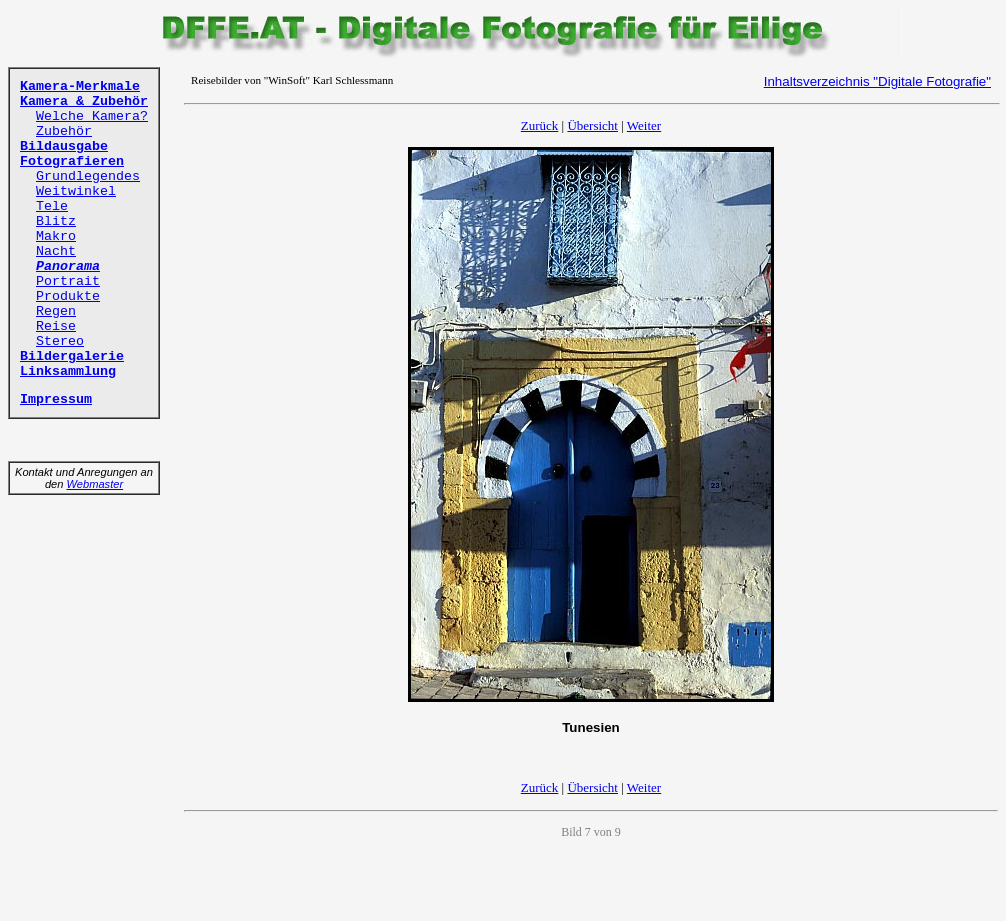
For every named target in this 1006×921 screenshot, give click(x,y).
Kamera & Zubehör (84, 101)
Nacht (56, 251)
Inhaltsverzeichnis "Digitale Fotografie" (877, 81)
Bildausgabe (64, 146)
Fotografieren (72, 161)
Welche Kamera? (92, 116)
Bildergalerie (72, 356)
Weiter (644, 125)
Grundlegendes (88, 176)
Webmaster (95, 484)
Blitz (56, 221)
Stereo (60, 341)
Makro (56, 236)
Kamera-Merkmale (80, 86)
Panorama (68, 266)
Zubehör (64, 131)
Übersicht (592, 125)
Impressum (56, 399)
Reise (56, 326)
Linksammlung (68, 371)
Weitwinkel (76, 191)
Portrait (68, 281)
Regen (56, 311)
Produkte (68, 296)
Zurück (540, 125)
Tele (52, 206)
